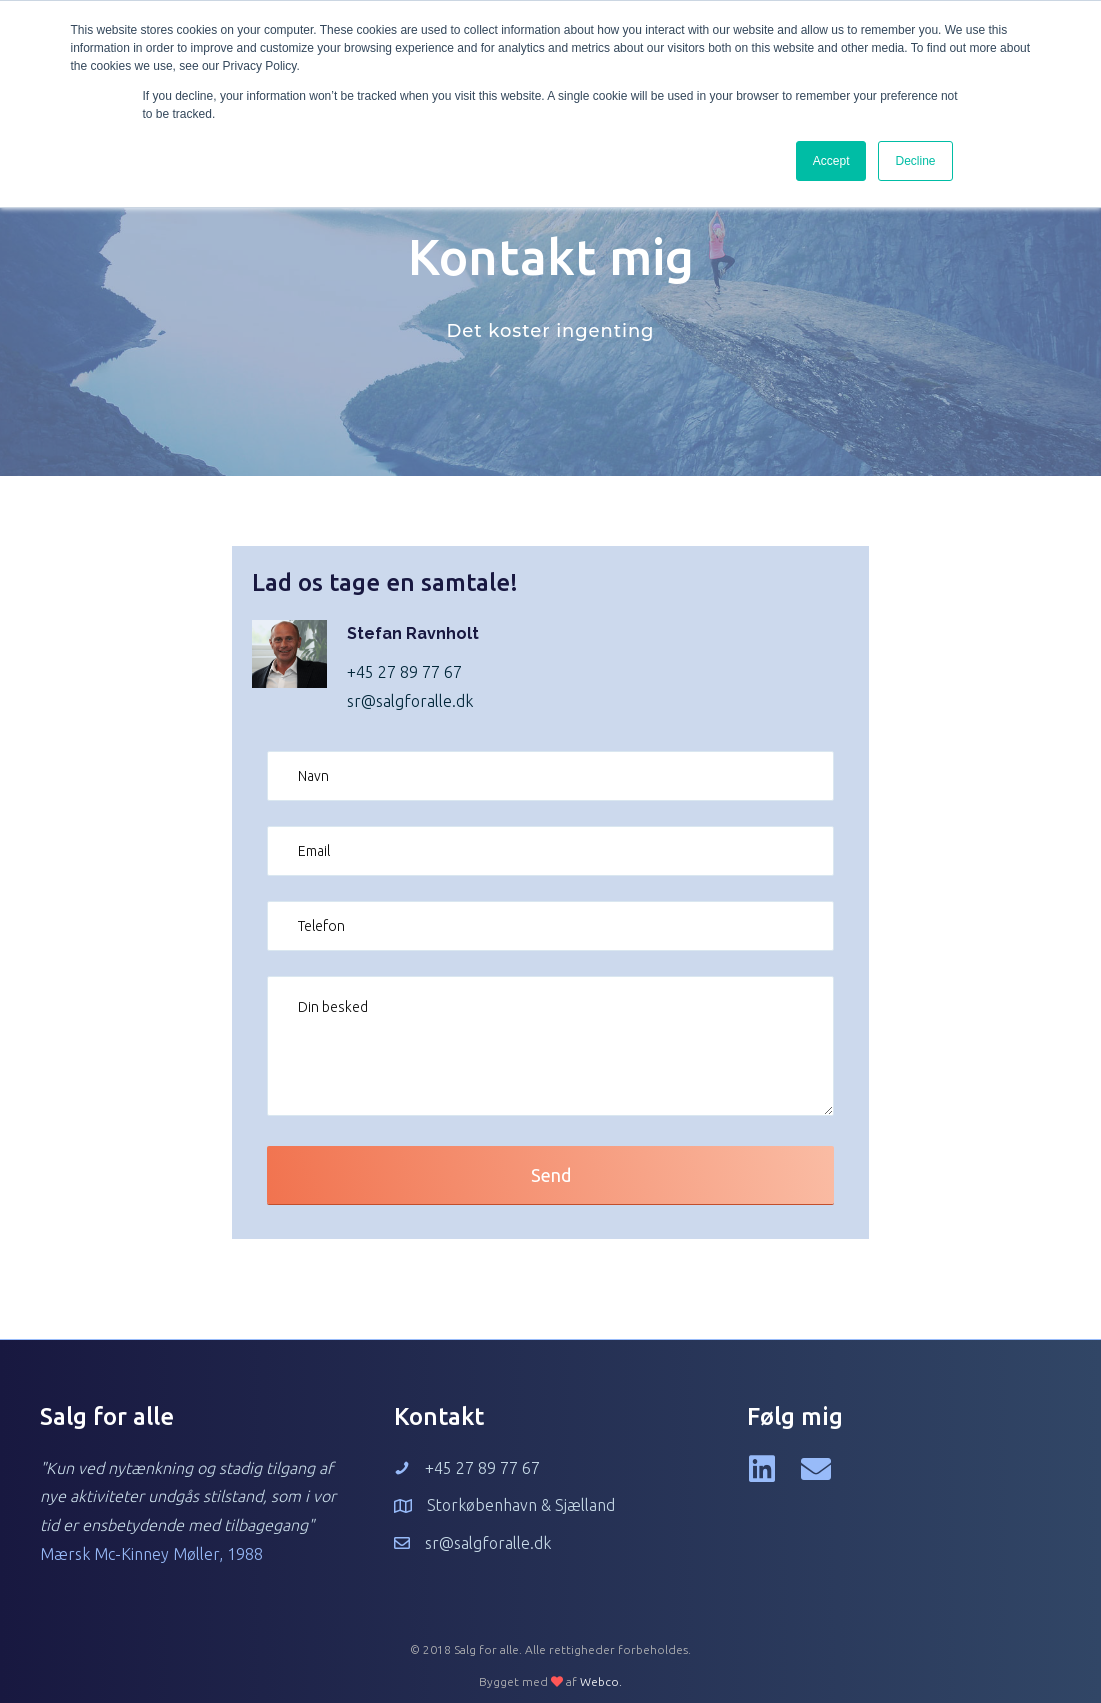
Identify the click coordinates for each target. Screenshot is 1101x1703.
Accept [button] (831, 161)
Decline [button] (915, 161)
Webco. (601, 1681)
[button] (550, 1175)
